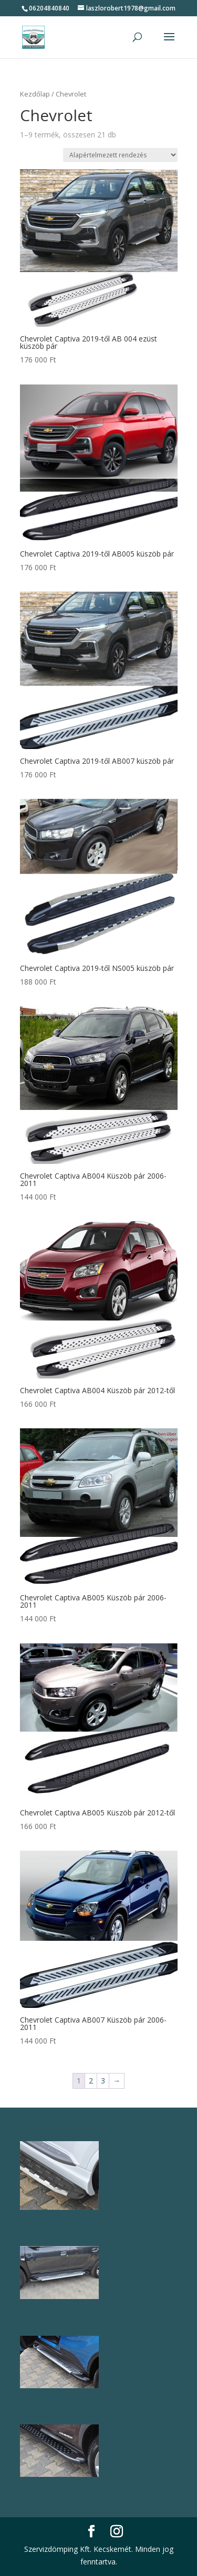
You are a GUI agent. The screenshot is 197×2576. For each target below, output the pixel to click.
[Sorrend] (120, 155)
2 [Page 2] (91, 2081)
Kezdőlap (35, 94)
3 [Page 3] (103, 2081)
